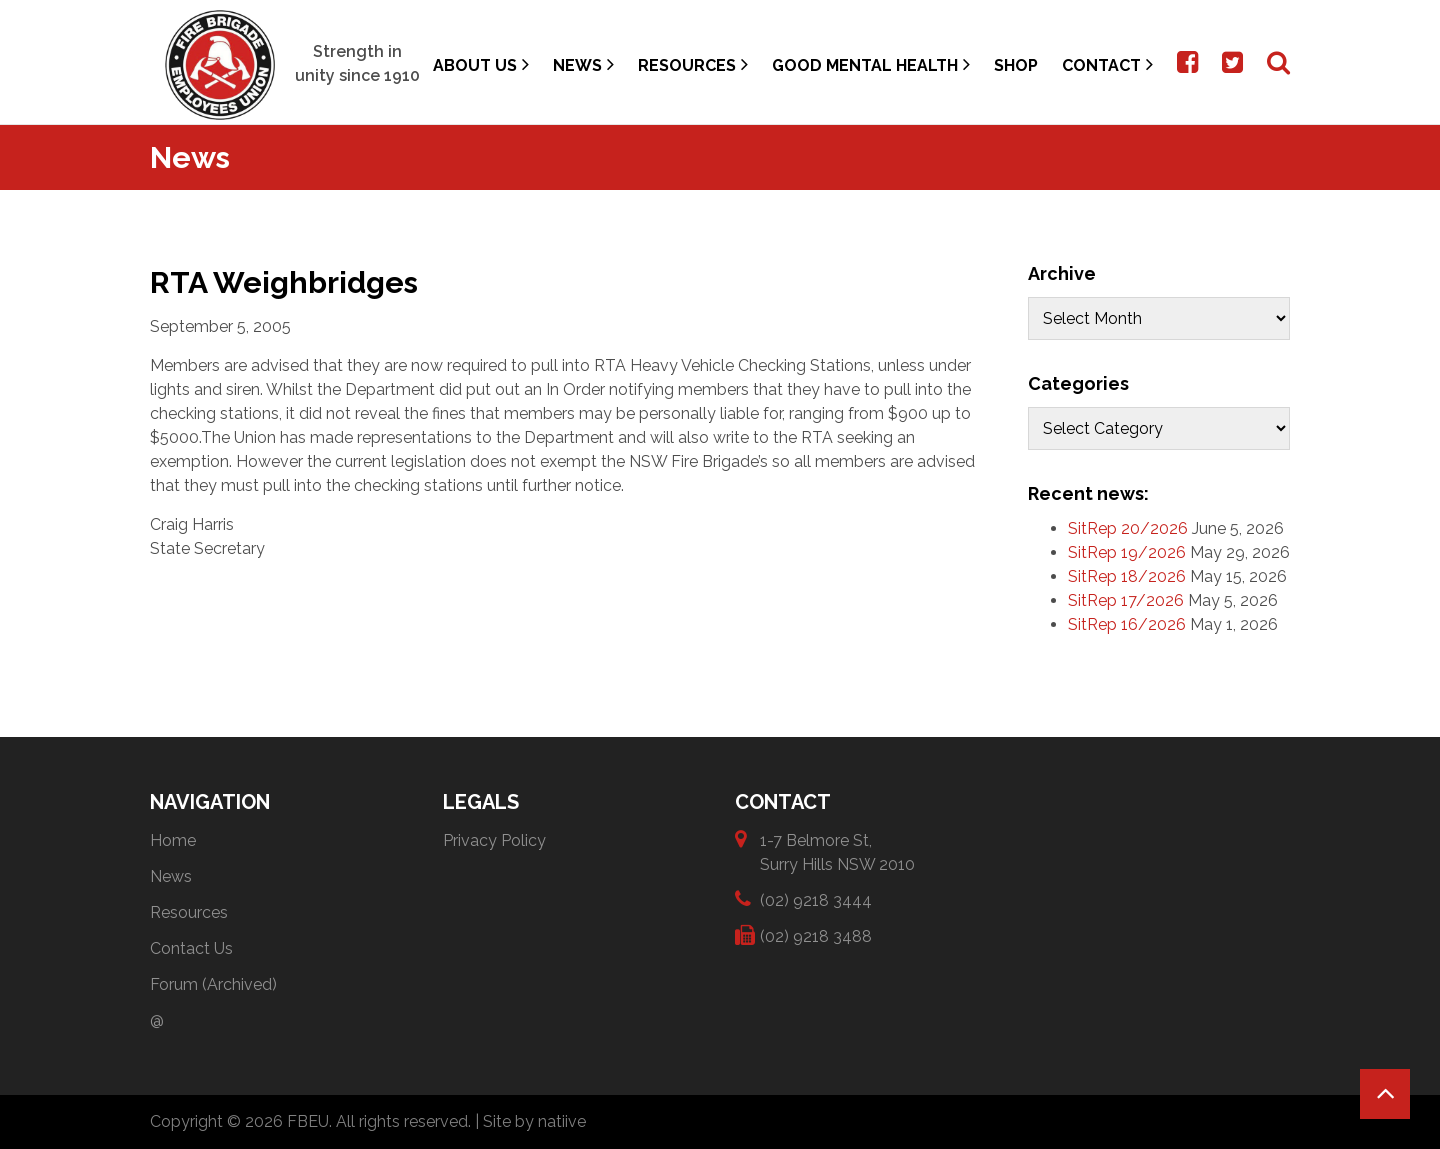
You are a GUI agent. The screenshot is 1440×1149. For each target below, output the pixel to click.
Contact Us (191, 948)
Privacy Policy (494, 840)
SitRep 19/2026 (1127, 552)
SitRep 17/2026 (1126, 600)
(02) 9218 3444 (816, 899)
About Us (481, 64)
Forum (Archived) (213, 984)
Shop (1016, 65)
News (583, 64)
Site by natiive (534, 1121)
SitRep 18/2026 (1127, 576)
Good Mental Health (871, 64)
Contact (1107, 64)
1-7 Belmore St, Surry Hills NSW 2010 (837, 851)
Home (173, 840)
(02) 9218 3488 (816, 935)
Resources (693, 64)
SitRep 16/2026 (1127, 624)
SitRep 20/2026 (1128, 528)
